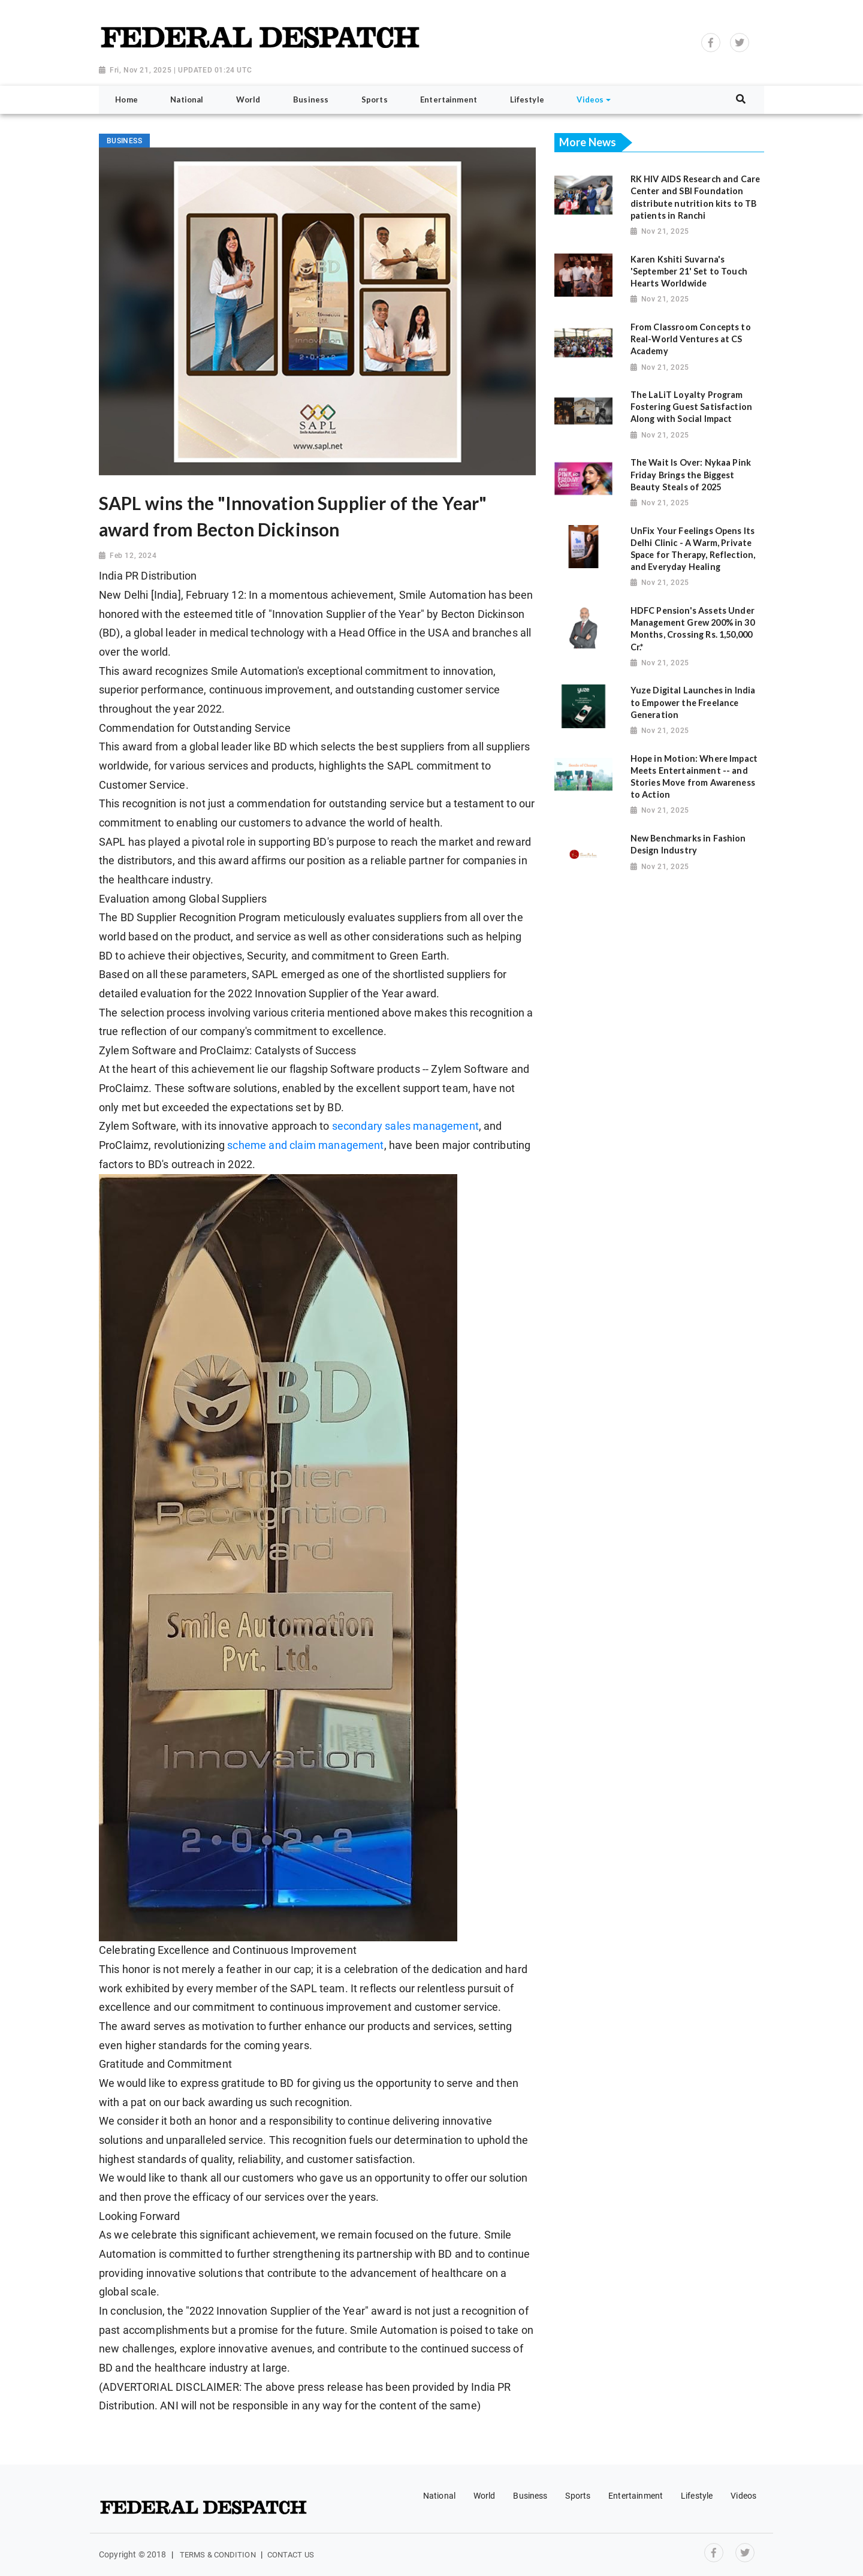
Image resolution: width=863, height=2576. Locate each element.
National (439, 2495)
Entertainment (635, 2495)
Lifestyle (697, 2495)
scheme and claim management (305, 1145)
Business (530, 2495)
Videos (743, 2495)
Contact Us (290, 2554)
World (484, 2495)
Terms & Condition (218, 2554)
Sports (577, 2495)
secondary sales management (405, 1126)
